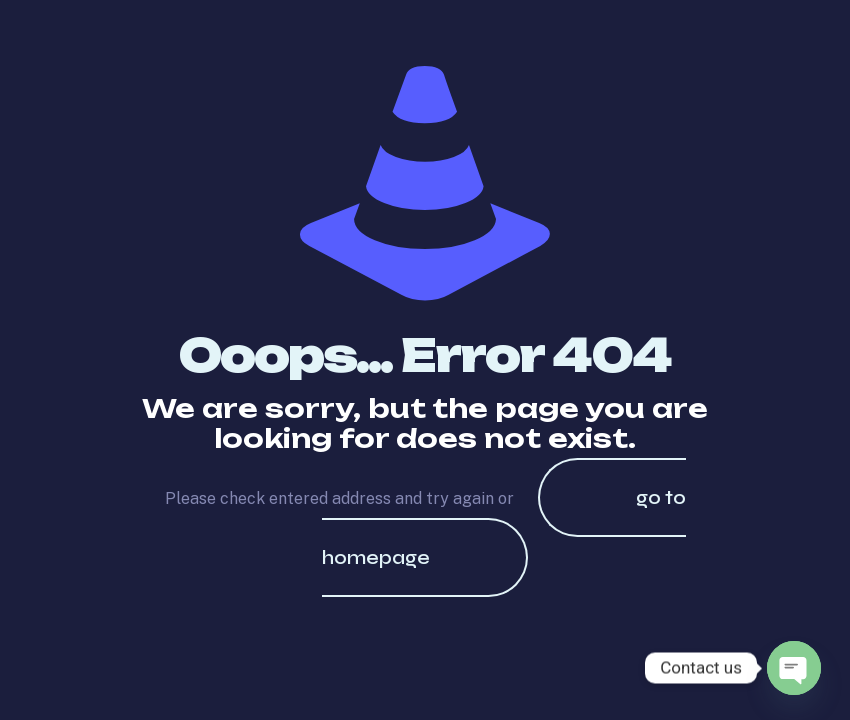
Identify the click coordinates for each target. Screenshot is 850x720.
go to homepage (504, 527)
